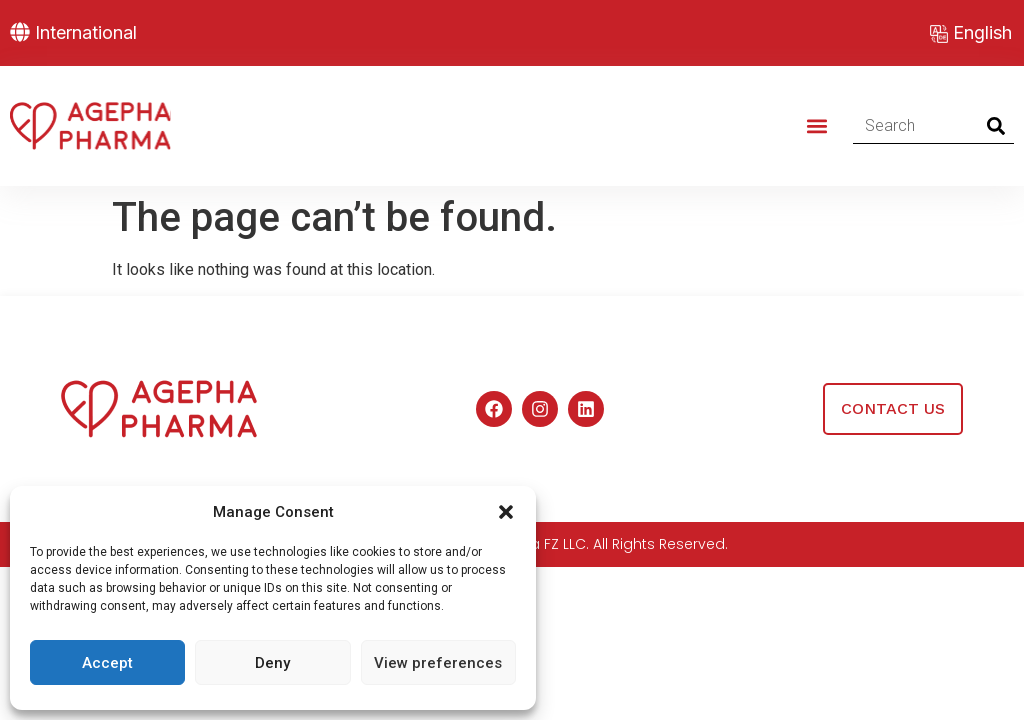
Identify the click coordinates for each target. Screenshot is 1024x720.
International (86, 32)
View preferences (438, 663)
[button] (506, 512)
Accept (107, 663)
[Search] (996, 126)
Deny (272, 663)
